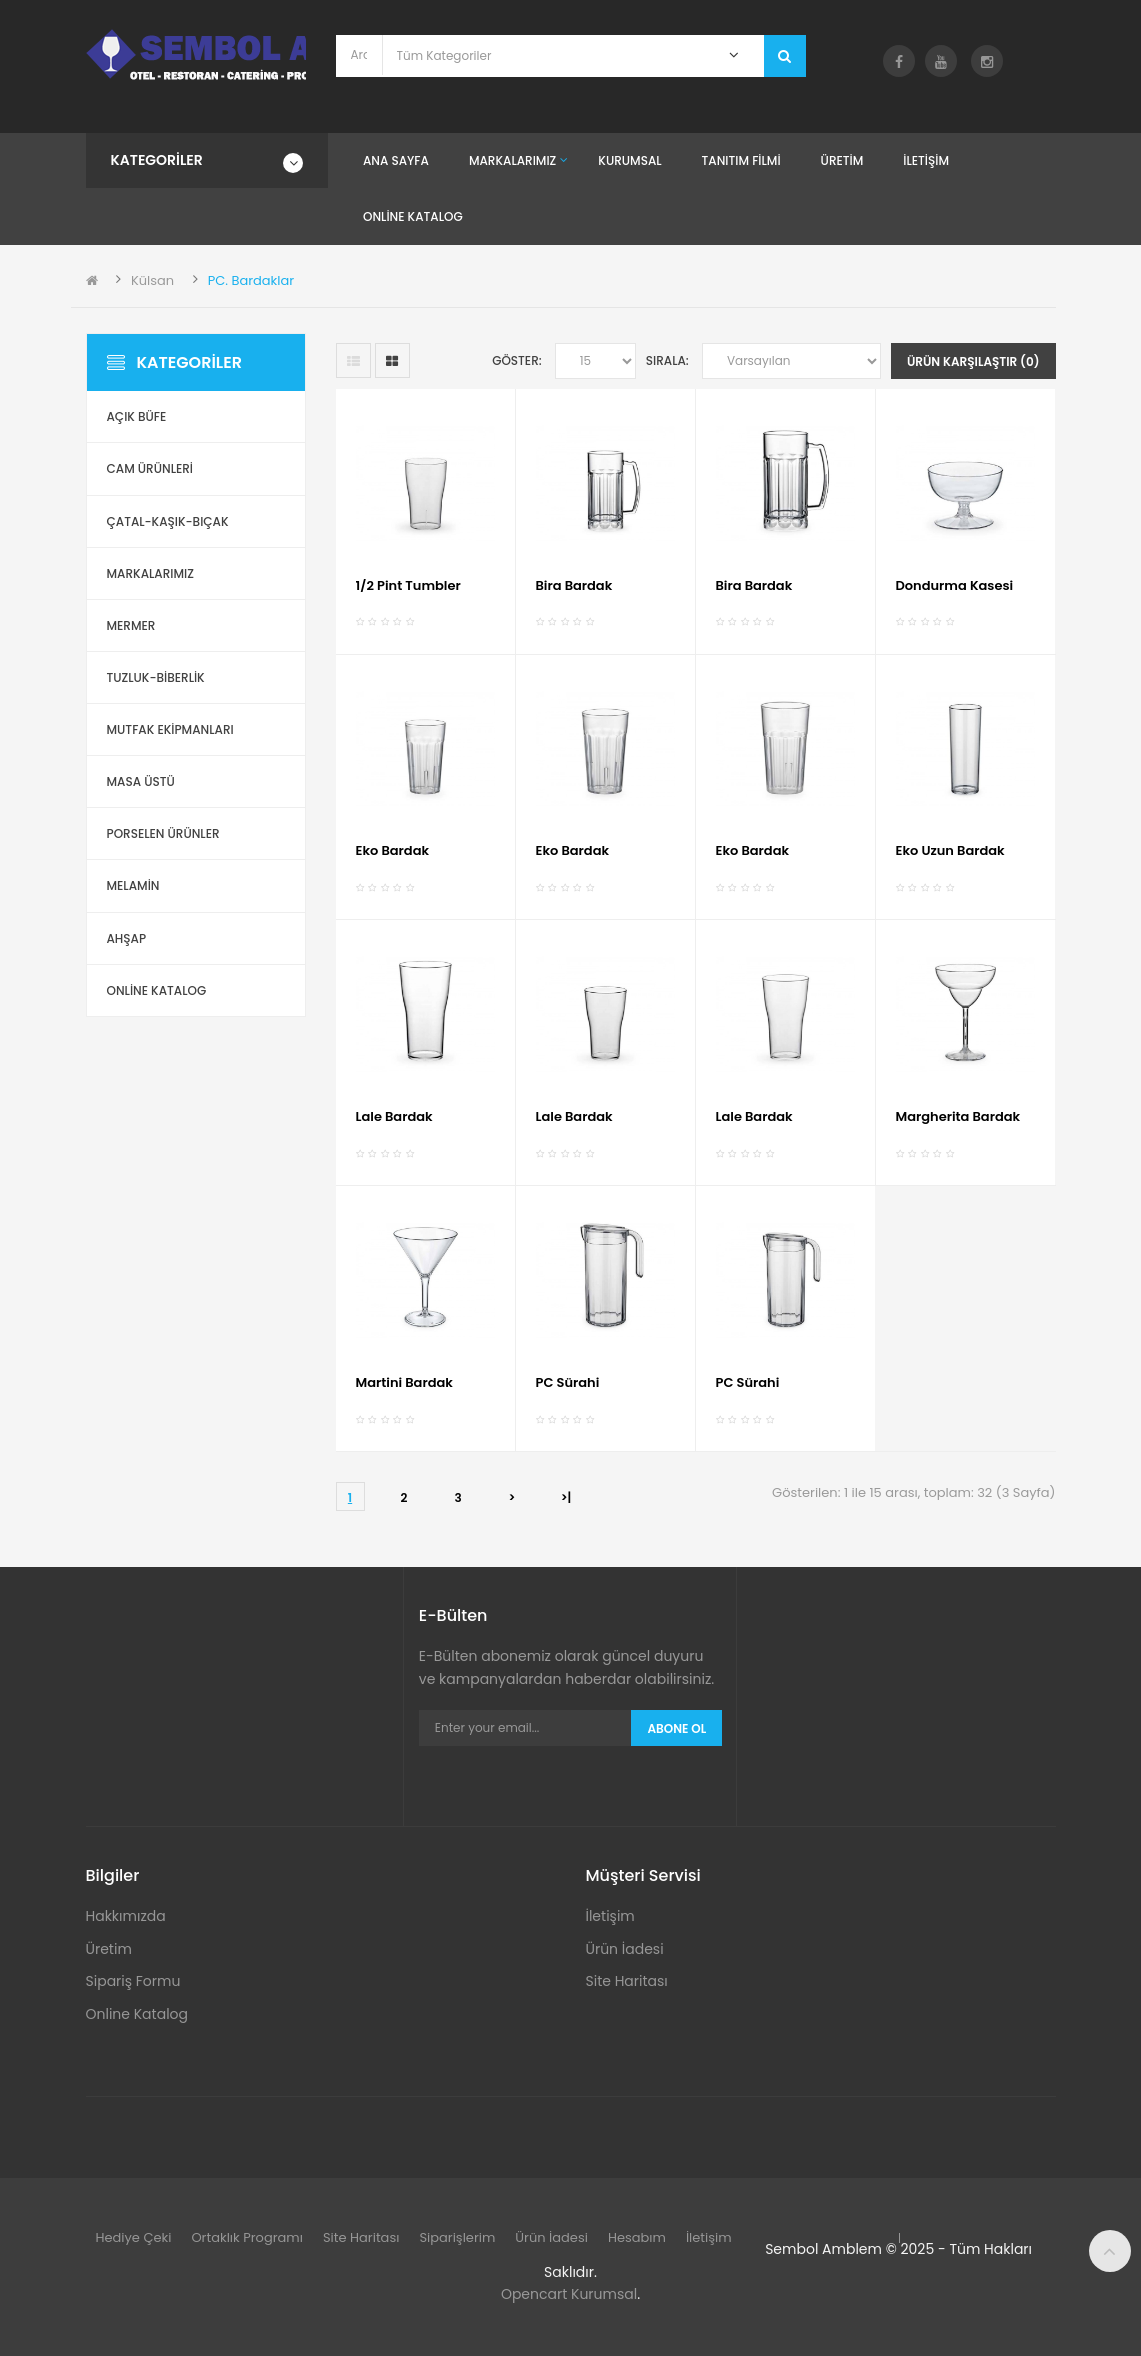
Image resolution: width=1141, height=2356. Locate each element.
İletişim (609, 1916)
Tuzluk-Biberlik (156, 677)
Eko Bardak (393, 850)
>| (566, 1497)
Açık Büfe (137, 416)
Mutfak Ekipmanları (170, 729)
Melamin (133, 885)
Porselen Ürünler (163, 833)
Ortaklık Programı (247, 2237)
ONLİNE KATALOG (157, 990)
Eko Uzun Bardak (950, 850)
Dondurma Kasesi (955, 585)
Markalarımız (150, 573)
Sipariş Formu (133, 1981)
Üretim (109, 1949)
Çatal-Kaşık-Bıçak (168, 521)
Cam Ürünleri (150, 468)
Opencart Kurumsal (569, 2294)
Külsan (152, 280)
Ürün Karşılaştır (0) (973, 361)
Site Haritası (626, 1981)
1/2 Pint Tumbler (408, 585)
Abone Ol (676, 1728)
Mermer (131, 625)
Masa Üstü (141, 781)
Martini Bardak (404, 1382)
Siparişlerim (457, 2237)
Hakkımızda (126, 1916)
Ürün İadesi (624, 1949)
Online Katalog (137, 2014)
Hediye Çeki (134, 2237)
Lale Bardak (394, 1116)
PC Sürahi (568, 1382)
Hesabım (637, 2237)
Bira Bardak (574, 585)
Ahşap (127, 938)
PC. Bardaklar (251, 280)
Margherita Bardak (958, 1116)
